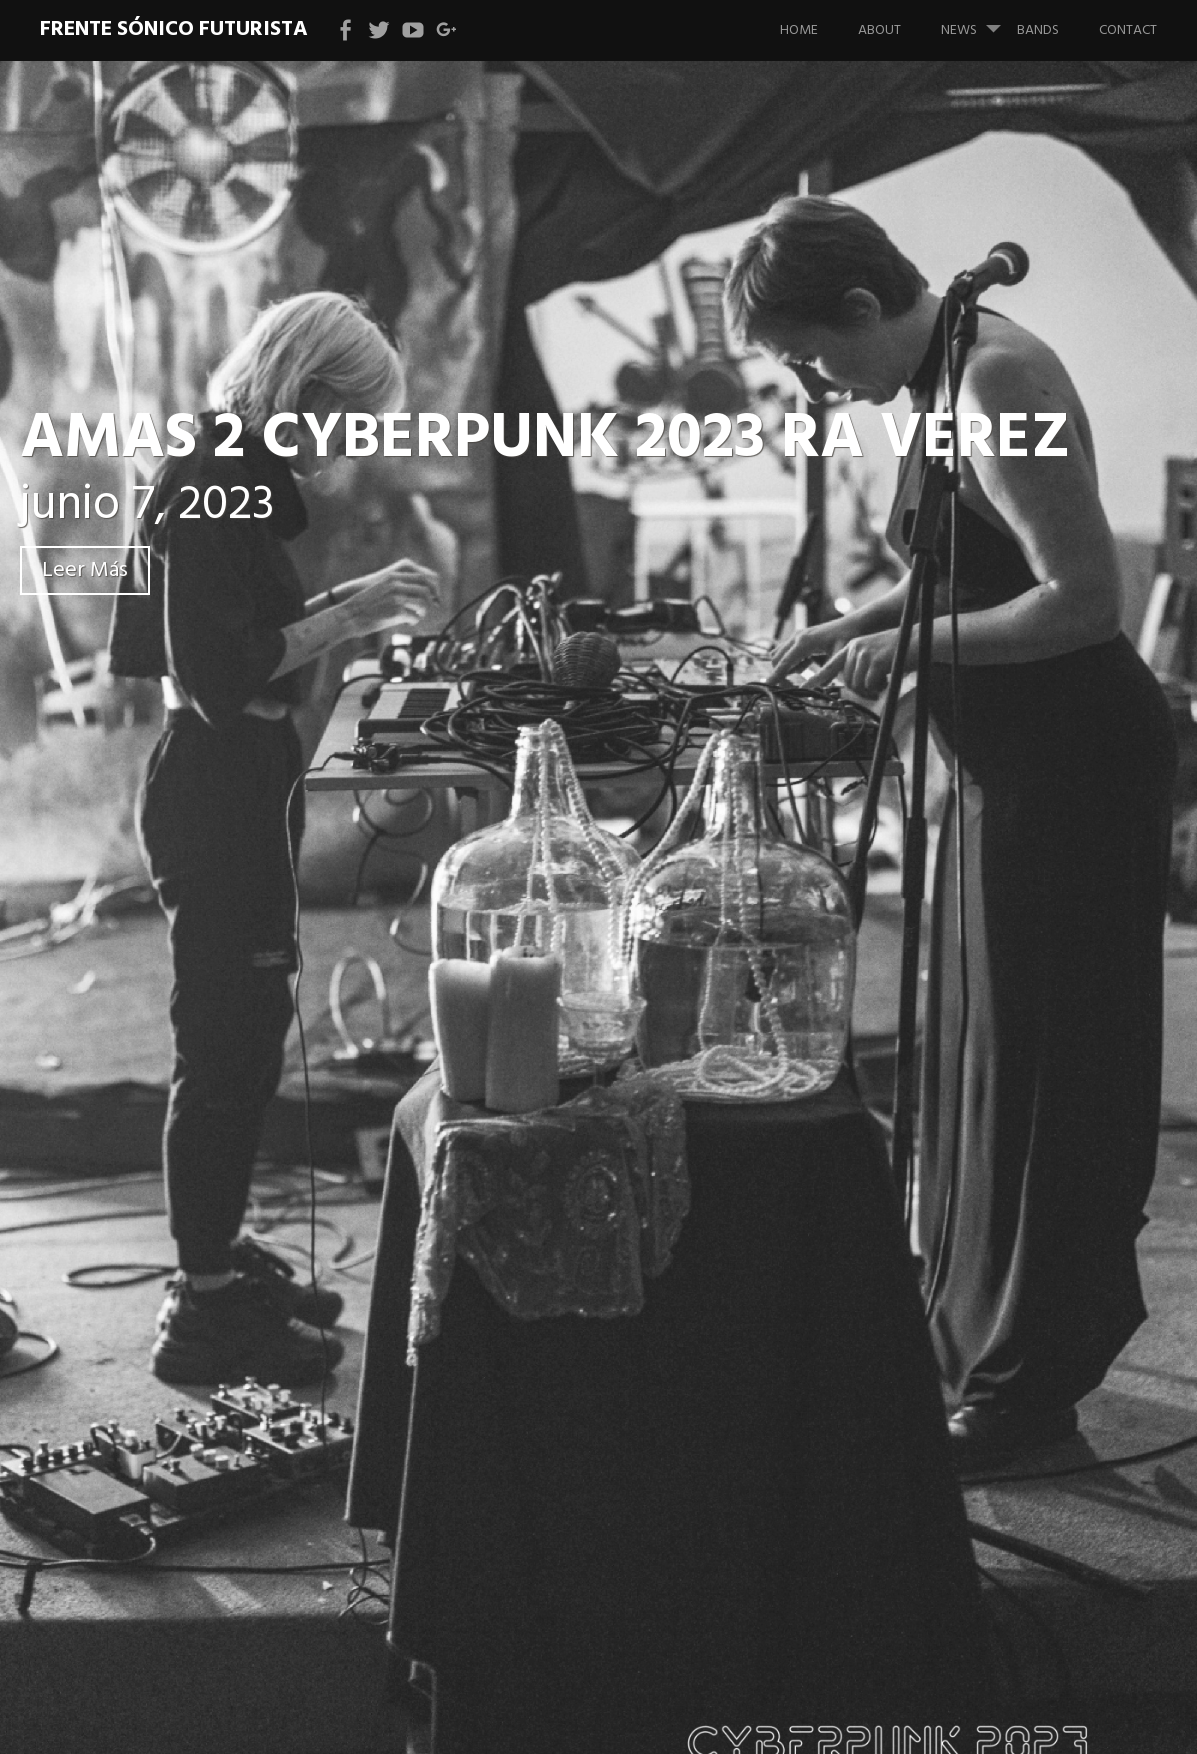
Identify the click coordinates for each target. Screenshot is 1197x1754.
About (879, 30)
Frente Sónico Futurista (174, 29)
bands (1038, 30)
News (979, 21)
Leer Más (85, 570)
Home (799, 30)
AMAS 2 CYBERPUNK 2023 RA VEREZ (545, 439)
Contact (1128, 30)
